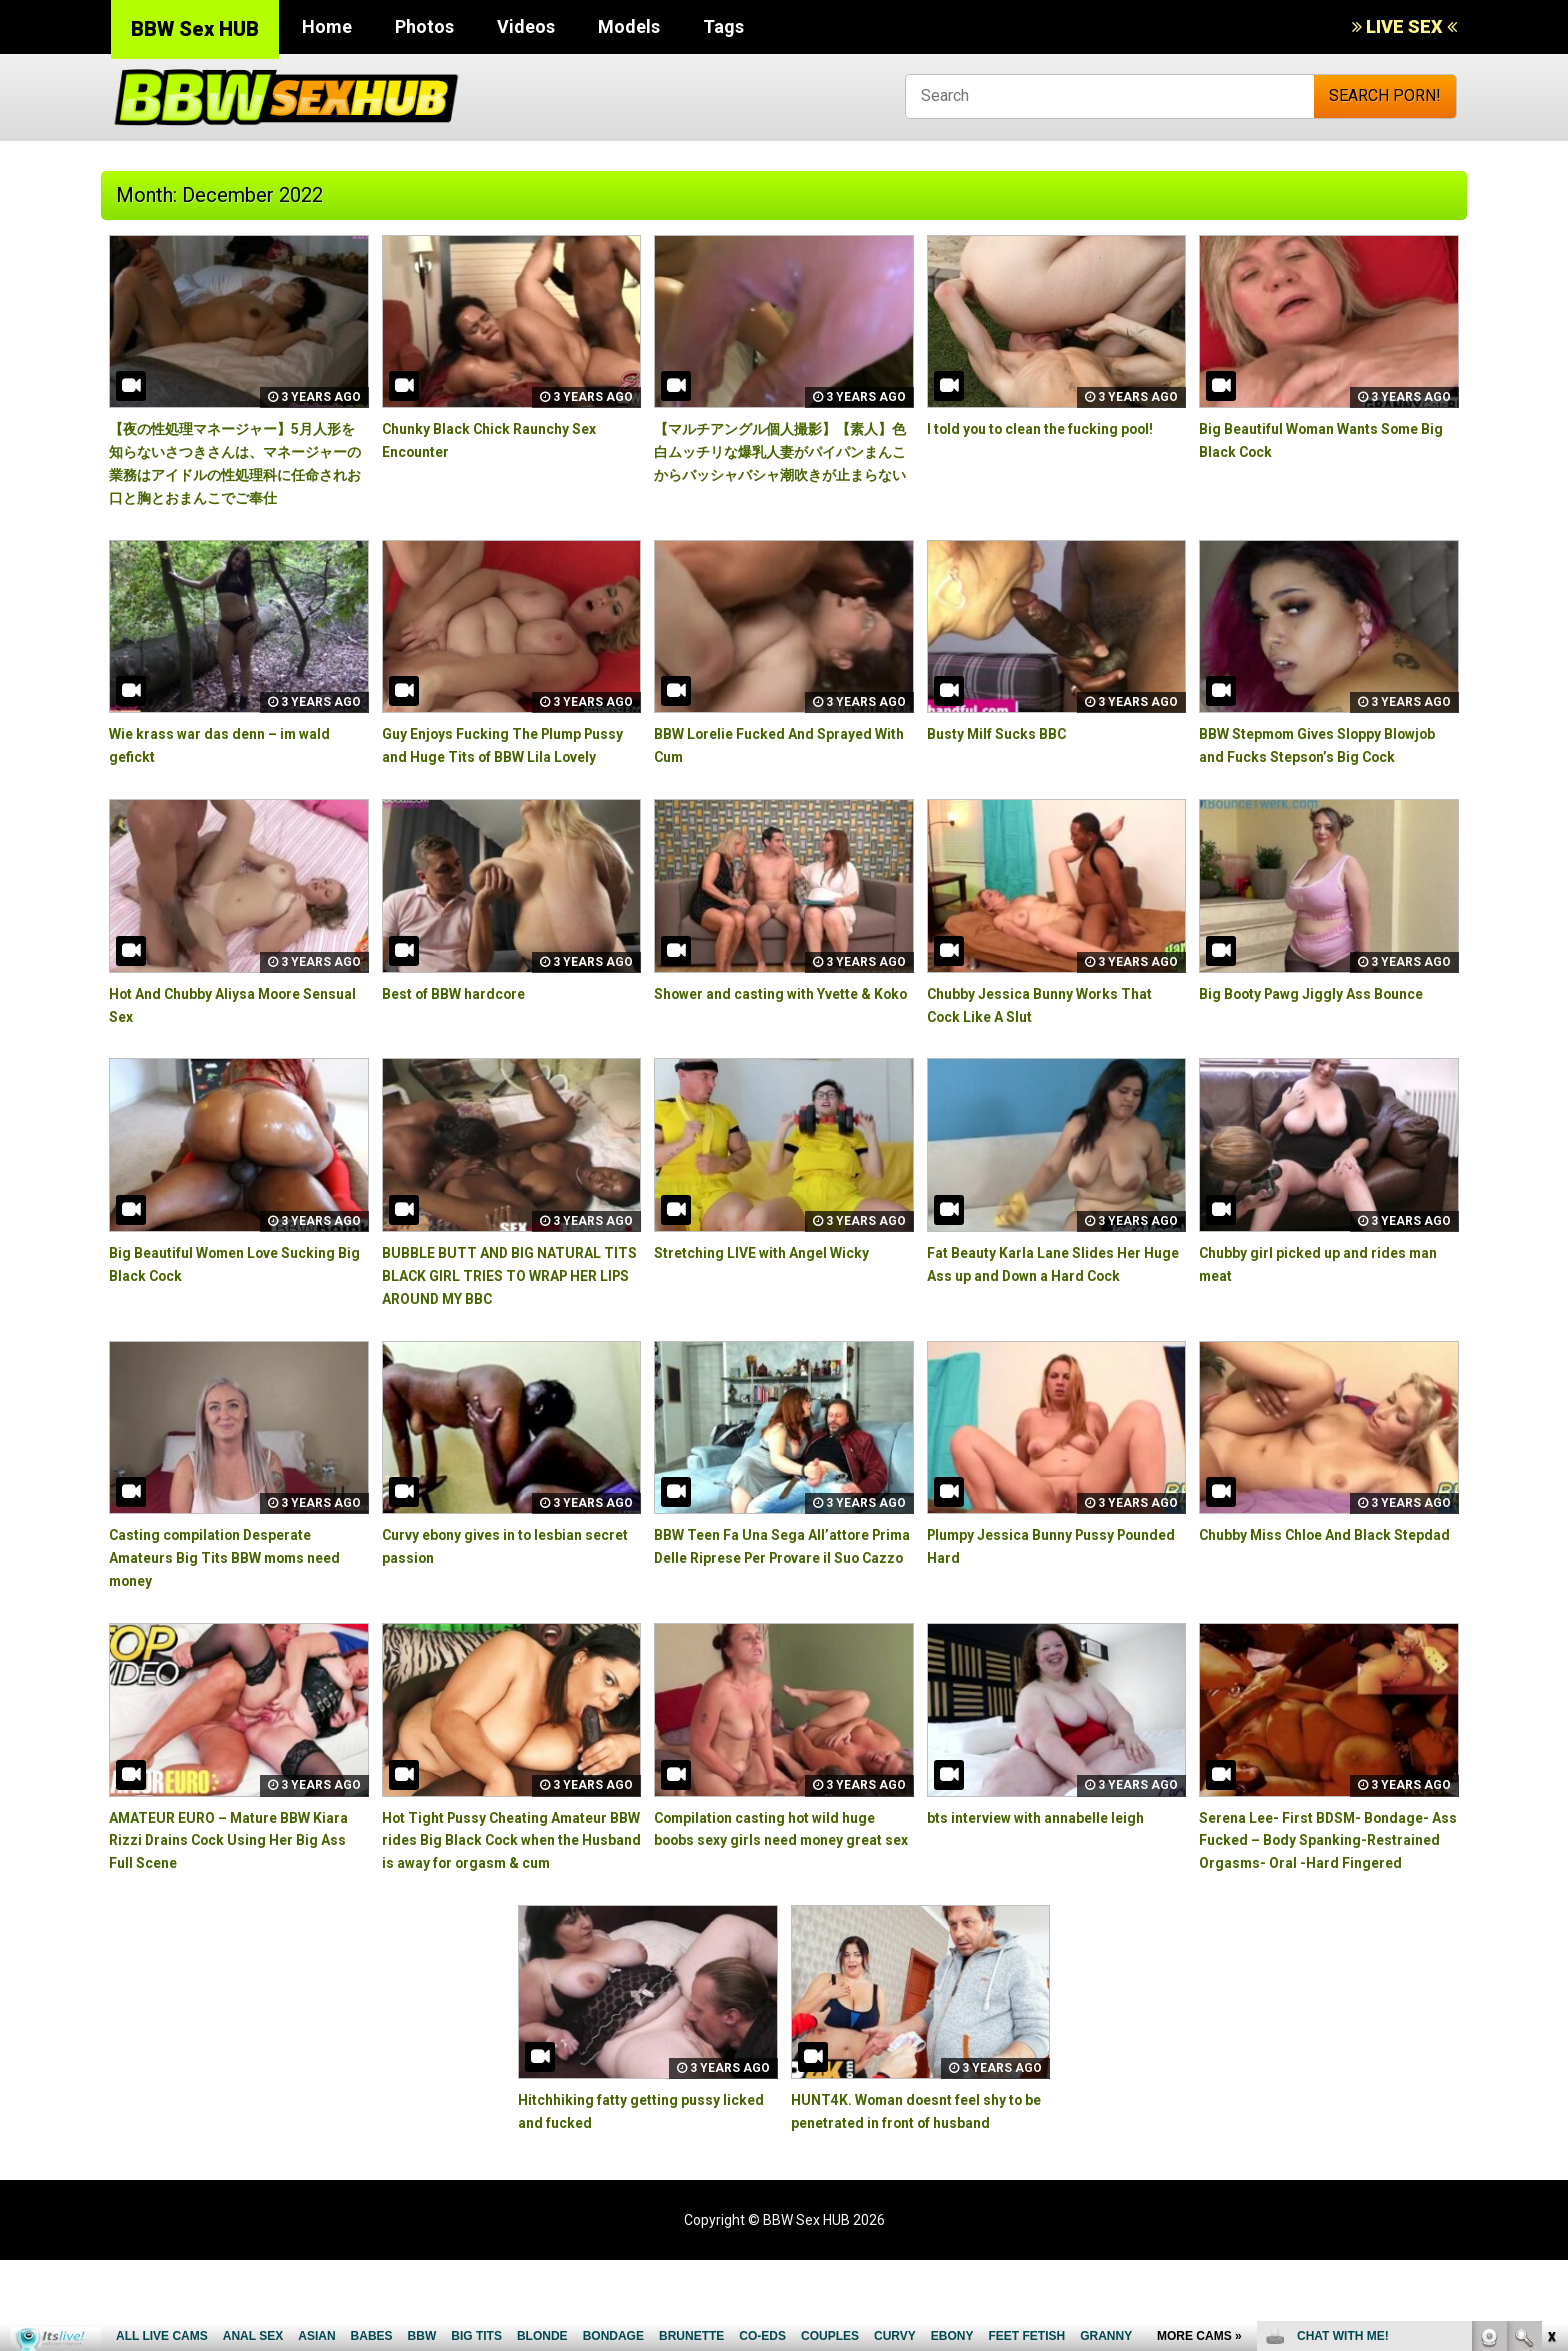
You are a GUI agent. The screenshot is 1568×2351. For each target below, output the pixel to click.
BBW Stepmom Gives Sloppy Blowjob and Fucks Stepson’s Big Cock (1321, 779)
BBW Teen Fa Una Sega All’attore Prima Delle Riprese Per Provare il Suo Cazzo (779, 1603)
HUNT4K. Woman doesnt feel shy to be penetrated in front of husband (915, 2190)
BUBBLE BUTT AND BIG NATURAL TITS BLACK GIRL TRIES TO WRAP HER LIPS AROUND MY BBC (509, 1321)
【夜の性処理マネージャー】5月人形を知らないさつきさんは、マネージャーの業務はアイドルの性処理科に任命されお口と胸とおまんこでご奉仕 (237, 474)
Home (327, 26)
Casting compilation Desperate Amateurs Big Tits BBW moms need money (226, 1603)
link (1550, 2038)
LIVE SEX (1404, 26)
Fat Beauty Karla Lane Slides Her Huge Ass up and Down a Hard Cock (1050, 1321)
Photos (424, 26)
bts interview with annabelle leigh (1053, 1862)
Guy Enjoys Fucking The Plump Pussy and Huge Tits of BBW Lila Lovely (504, 779)
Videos (526, 26)
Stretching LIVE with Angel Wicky (777, 1298)
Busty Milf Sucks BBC (1007, 756)
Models (629, 26)
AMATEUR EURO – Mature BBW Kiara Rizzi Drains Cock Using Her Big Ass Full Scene (236, 1885)
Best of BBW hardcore (466, 1038)
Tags (723, 26)
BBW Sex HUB (195, 29)
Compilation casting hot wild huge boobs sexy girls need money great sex (781, 1885)
